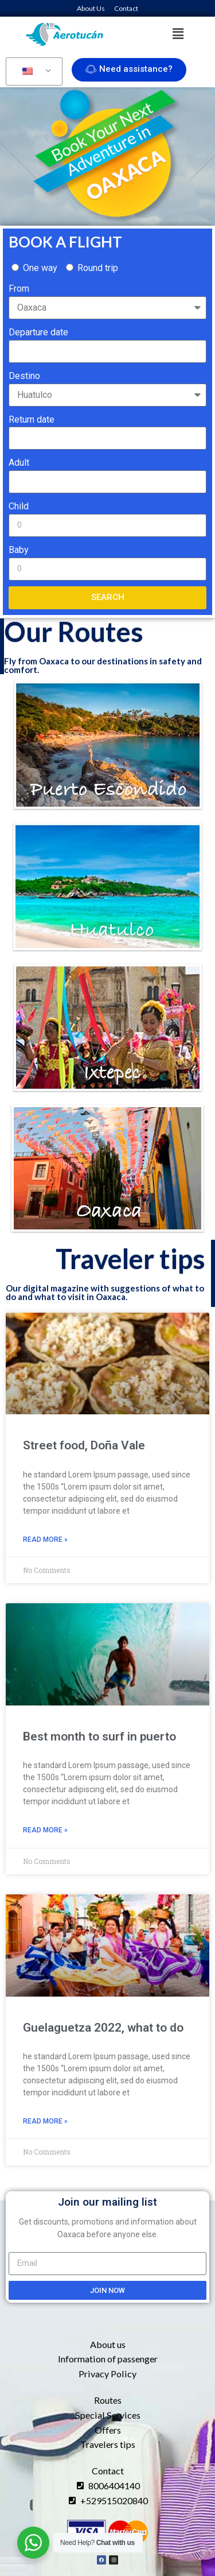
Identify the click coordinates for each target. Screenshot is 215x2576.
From (19, 288)
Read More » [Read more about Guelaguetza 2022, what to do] (45, 2121)
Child (19, 506)
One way (40, 267)
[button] (177, 34)
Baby (19, 549)
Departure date (38, 332)
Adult (19, 462)
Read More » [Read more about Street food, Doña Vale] (45, 1539)
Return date (31, 419)
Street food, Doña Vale (84, 1445)
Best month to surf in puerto (99, 1736)
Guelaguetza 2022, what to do (103, 2028)
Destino (24, 375)
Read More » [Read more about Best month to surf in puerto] (45, 1830)
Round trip (97, 267)
